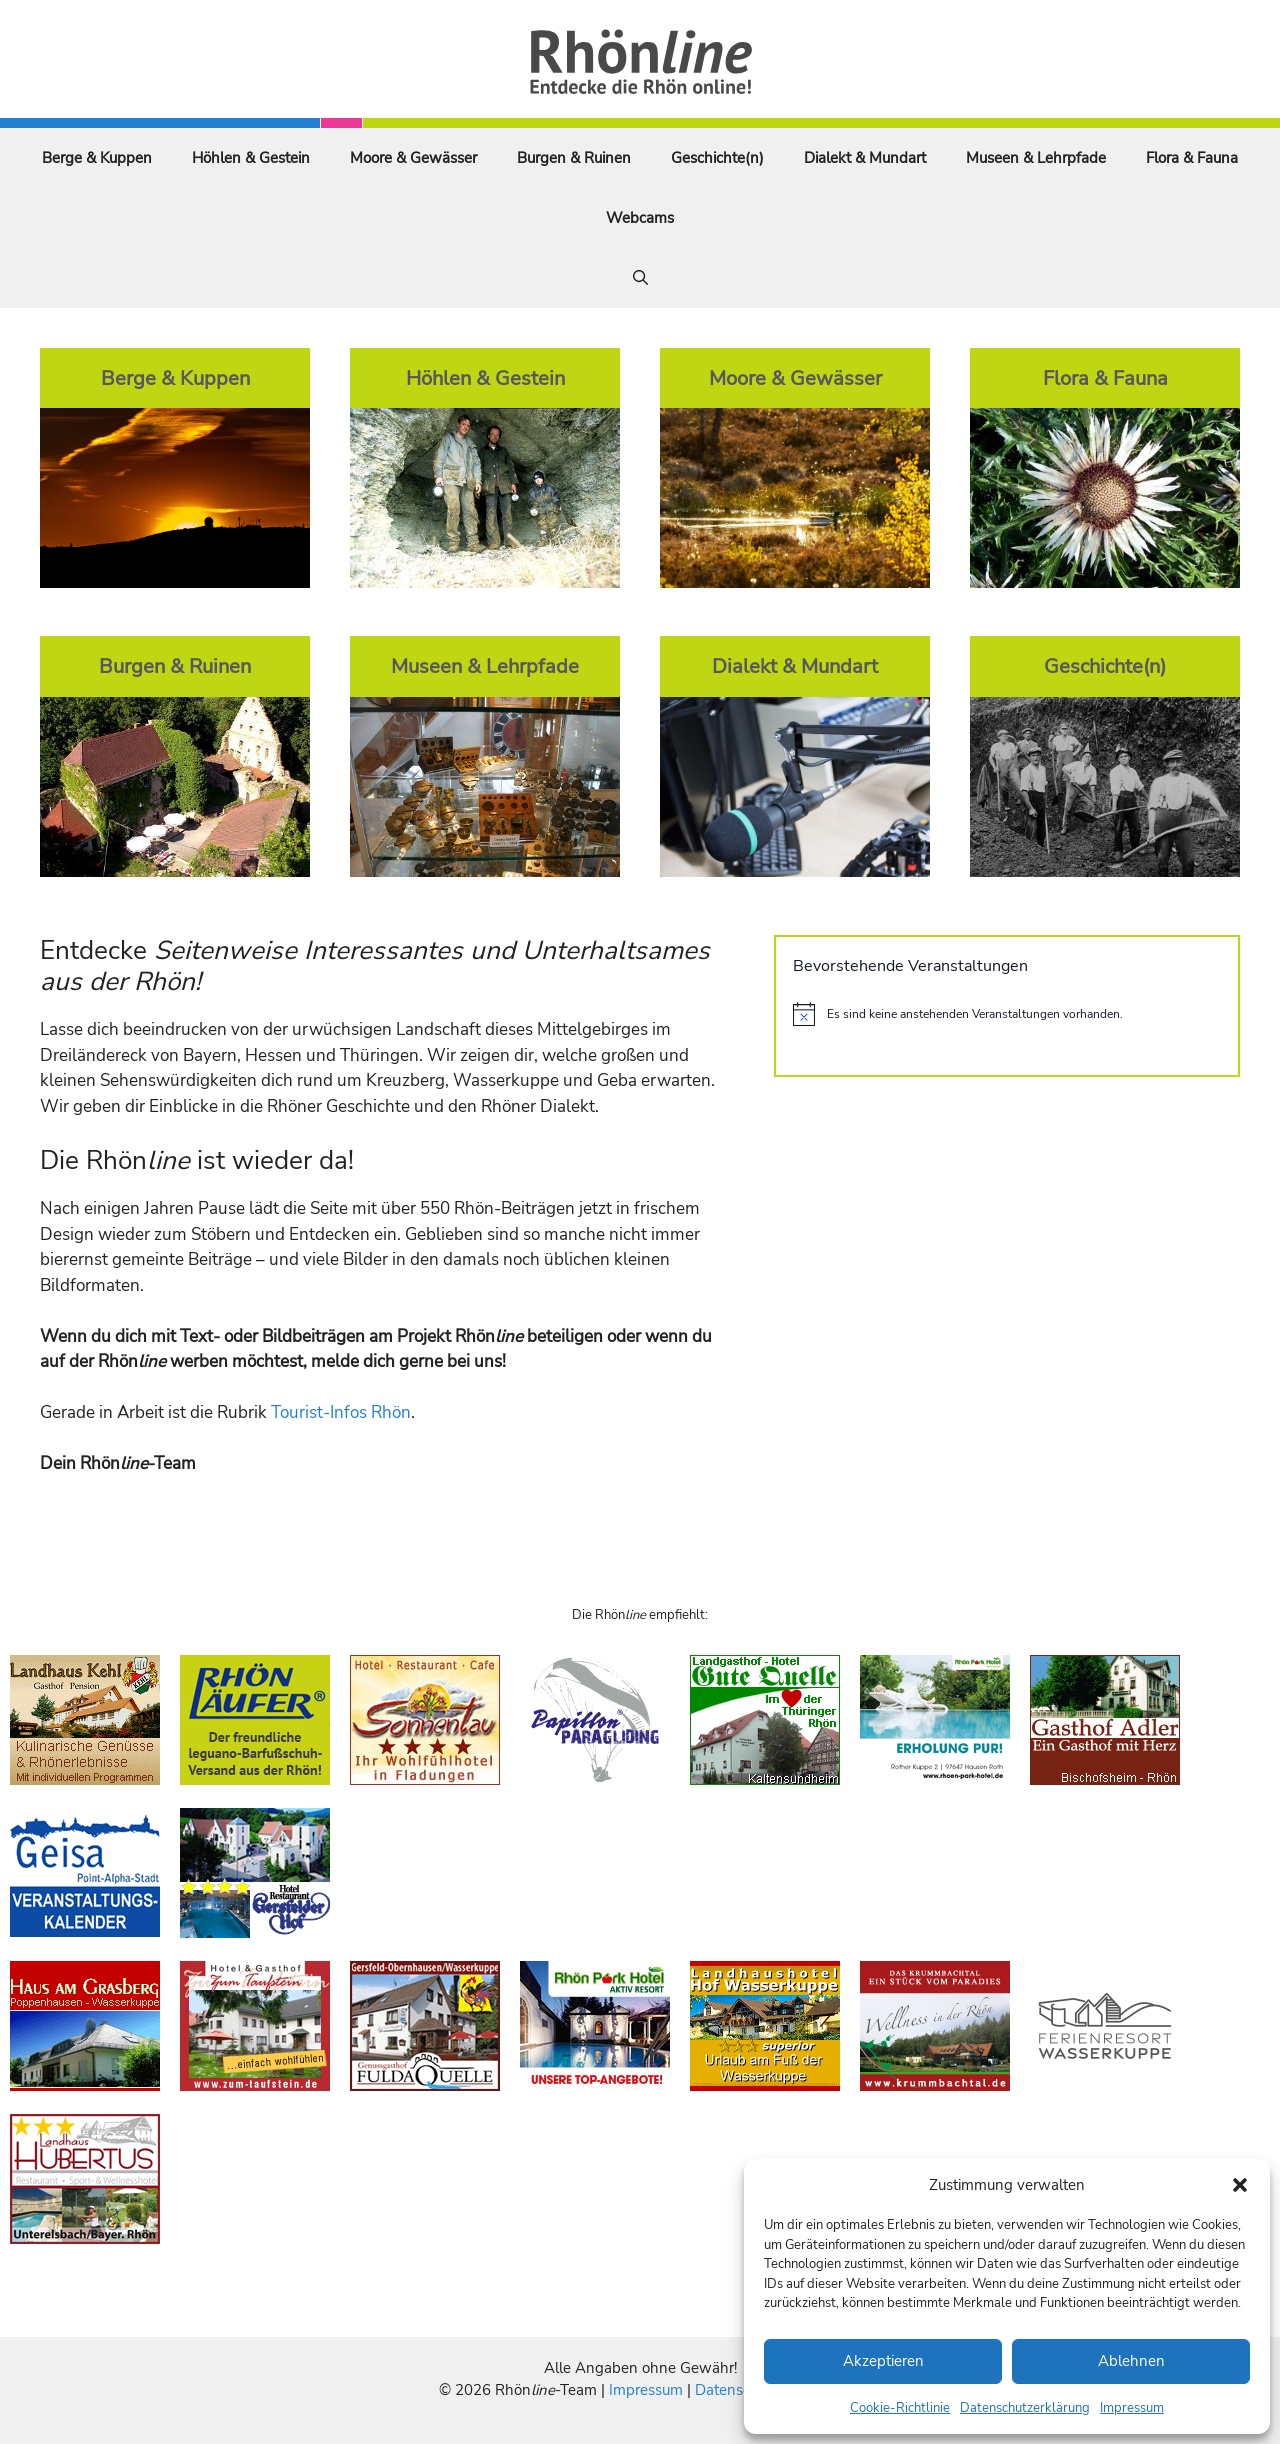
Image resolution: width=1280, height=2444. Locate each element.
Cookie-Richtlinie (900, 2408)
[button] (1240, 2185)
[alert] (1007, 1014)
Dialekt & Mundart (865, 158)
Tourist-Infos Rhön (341, 1412)
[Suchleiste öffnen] (640, 278)
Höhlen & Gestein (251, 158)
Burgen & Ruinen (574, 158)
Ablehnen (1131, 2361)
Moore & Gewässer (413, 158)
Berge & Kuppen (97, 158)
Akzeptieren (883, 2361)
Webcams (640, 218)
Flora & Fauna (1192, 158)
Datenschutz (737, 2390)
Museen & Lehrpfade (1036, 158)
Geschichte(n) (717, 158)
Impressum (1132, 2408)
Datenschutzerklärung (1025, 2408)
